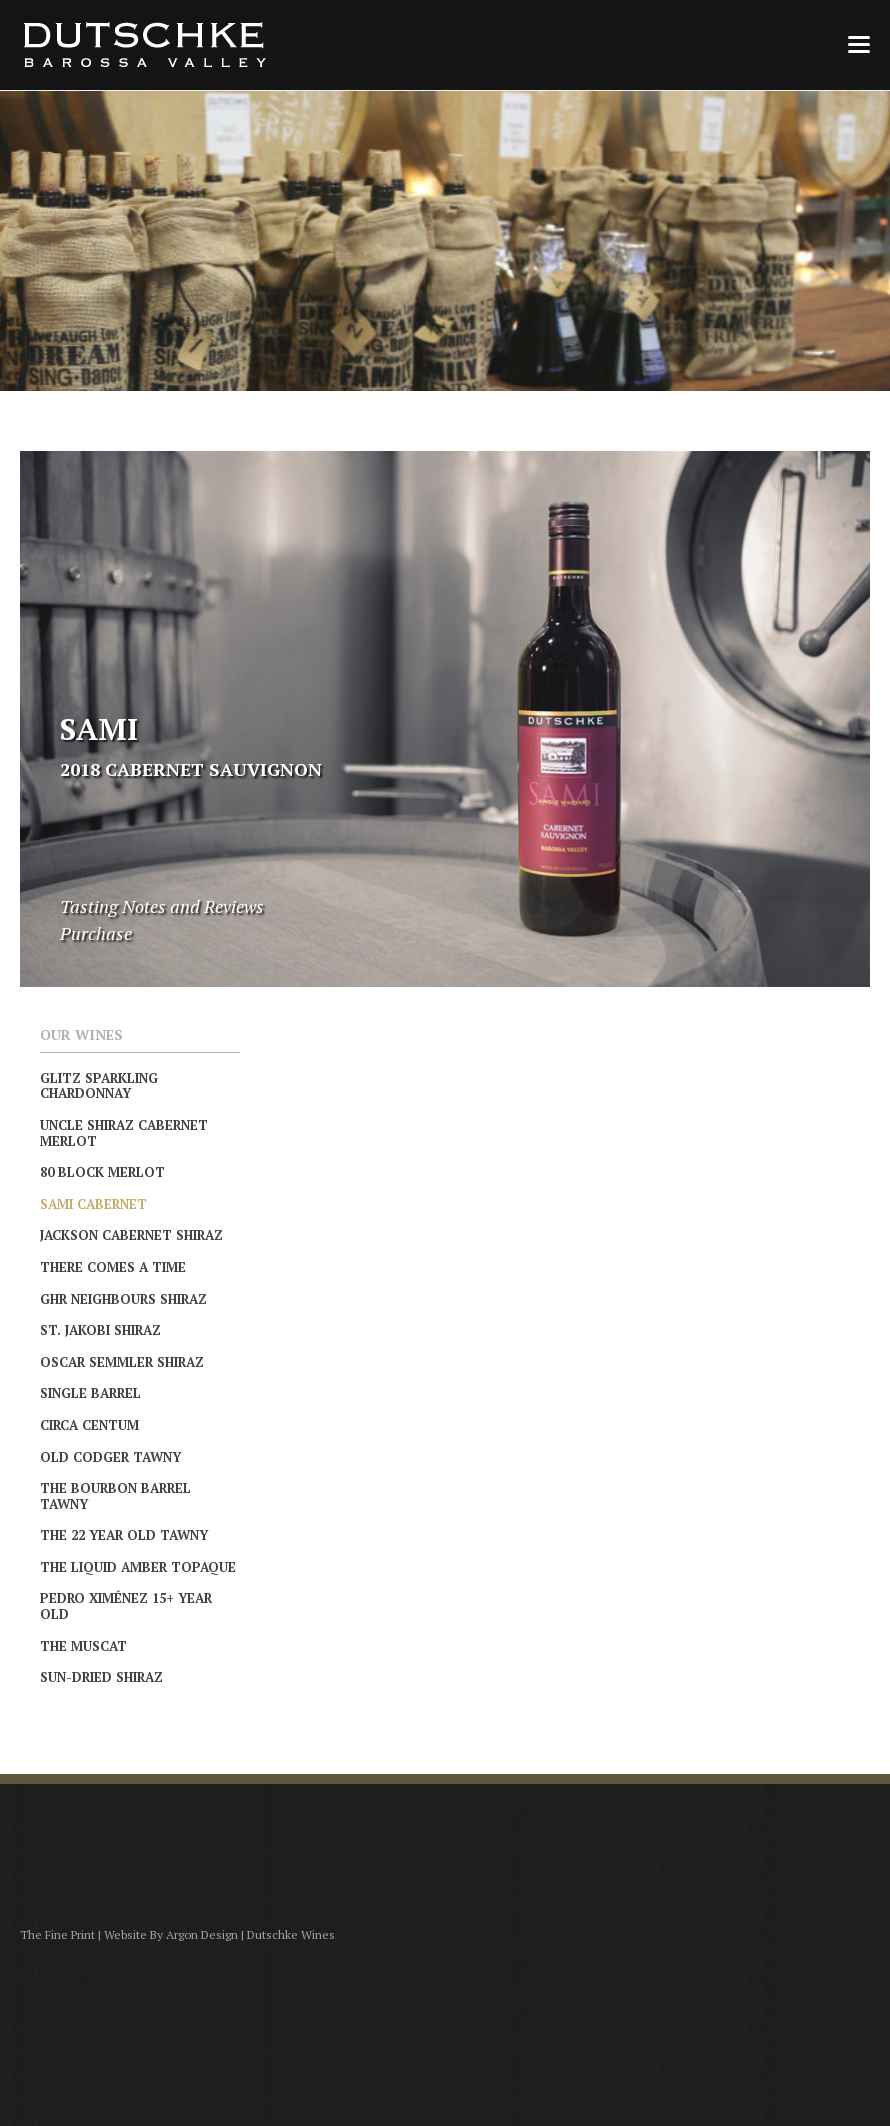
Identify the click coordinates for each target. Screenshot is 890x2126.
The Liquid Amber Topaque (138, 1567)
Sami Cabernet (93, 1204)
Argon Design (202, 1934)
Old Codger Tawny (110, 1457)
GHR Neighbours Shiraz (123, 1299)
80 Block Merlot (102, 1172)
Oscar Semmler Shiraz (122, 1362)
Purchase (96, 933)
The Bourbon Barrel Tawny (115, 1496)
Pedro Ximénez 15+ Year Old (126, 1606)
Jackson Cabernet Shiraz (131, 1235)
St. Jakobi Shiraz (100, 1330)
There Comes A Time (113, 1267)
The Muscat (83, 1646)
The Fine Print (57, 1934)
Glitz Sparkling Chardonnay (99, 1086)
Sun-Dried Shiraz (101, 1677)
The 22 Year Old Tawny (124, 1535)
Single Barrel (90, 1393)
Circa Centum (89, 1425)
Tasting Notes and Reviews (162, 906)
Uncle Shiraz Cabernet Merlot (124, 1133)
